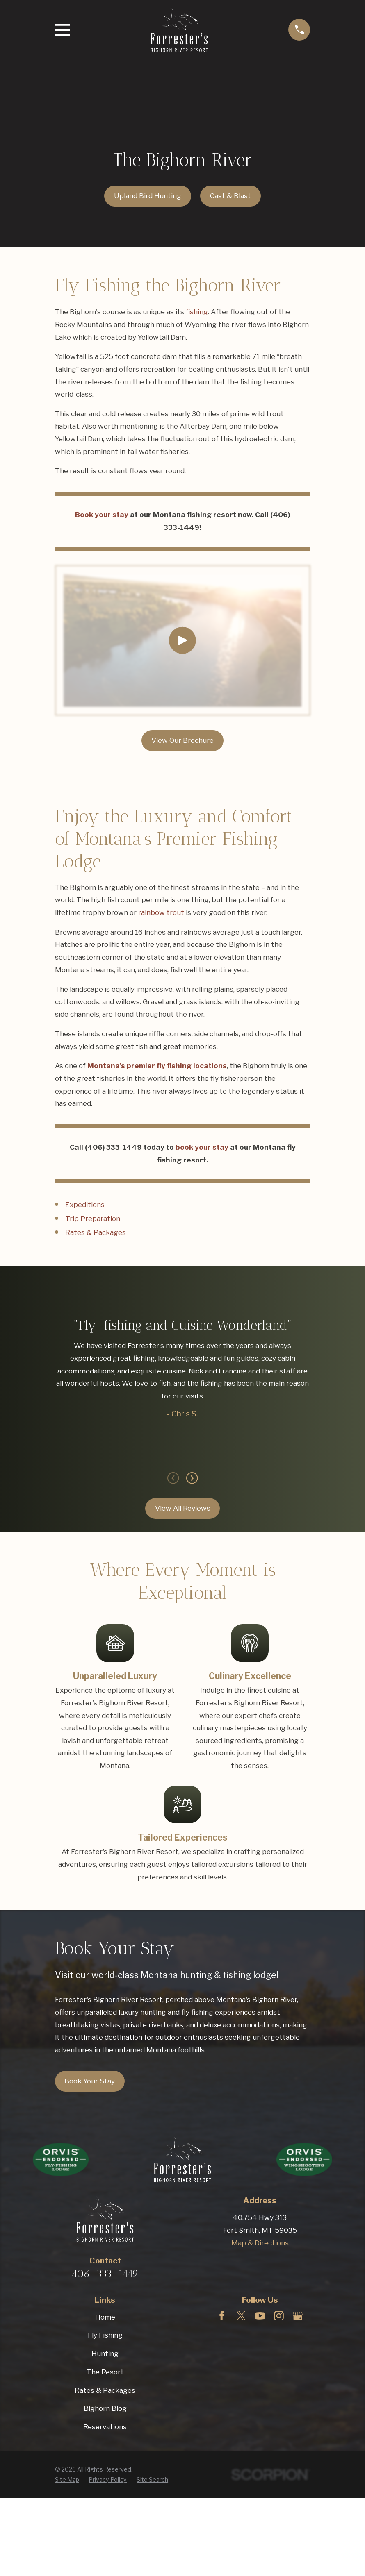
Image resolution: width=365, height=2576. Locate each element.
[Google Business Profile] (298, 2316)
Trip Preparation (92, 1218)
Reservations (105, 2427)
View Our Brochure (182, 740)
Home (105, 2317)
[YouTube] (260, 2316)
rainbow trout (161, 912)
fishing (197, 312)
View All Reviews (182, 1508)
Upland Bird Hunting (147, 196)
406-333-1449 (105, 2273)
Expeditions (85, 1205)
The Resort (105, 2372)
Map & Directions (260, 2243)
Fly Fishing (105, 2335)
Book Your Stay (89, 2081)
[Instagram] (279, 2316)
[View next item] (192, 1478)
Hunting (105, 2353)
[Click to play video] (182, 640)
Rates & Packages (95, 1232)
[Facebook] (222, 2316)
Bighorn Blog (105, 2408)
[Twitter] (241, 2316)
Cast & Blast (230, 196)
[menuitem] (67, 2479)
